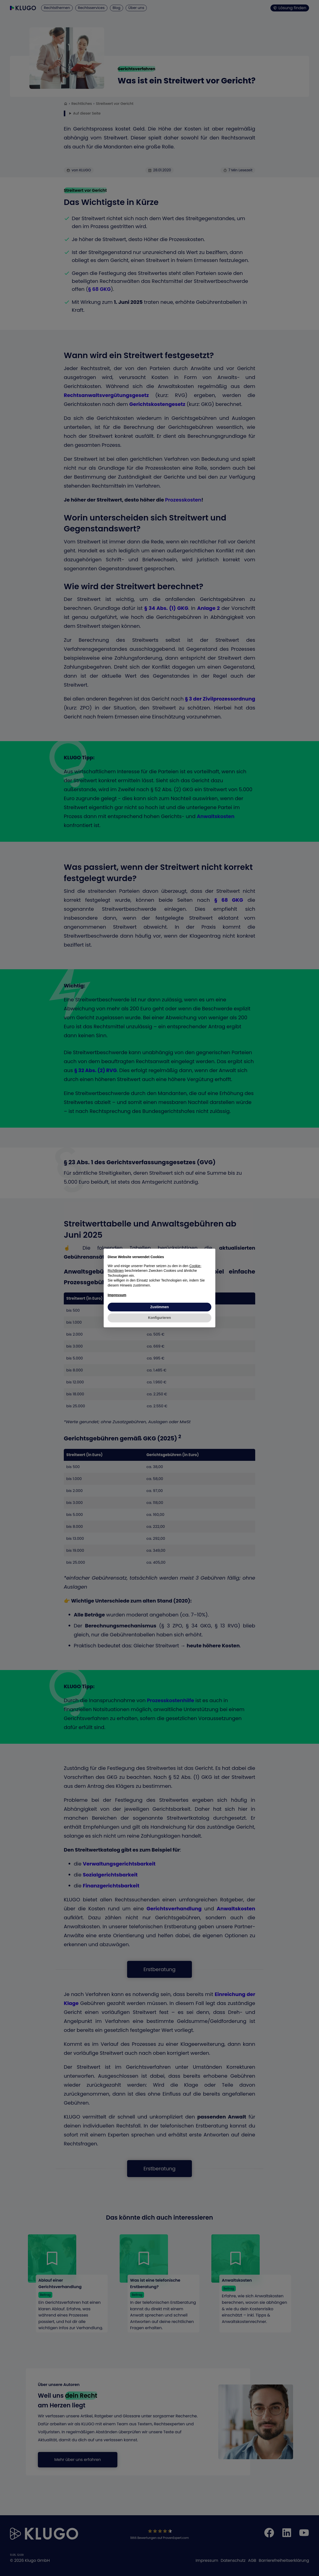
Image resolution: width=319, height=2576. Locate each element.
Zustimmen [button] (159, 1307)
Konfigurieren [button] (159, 1318)
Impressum (117, 1295)
